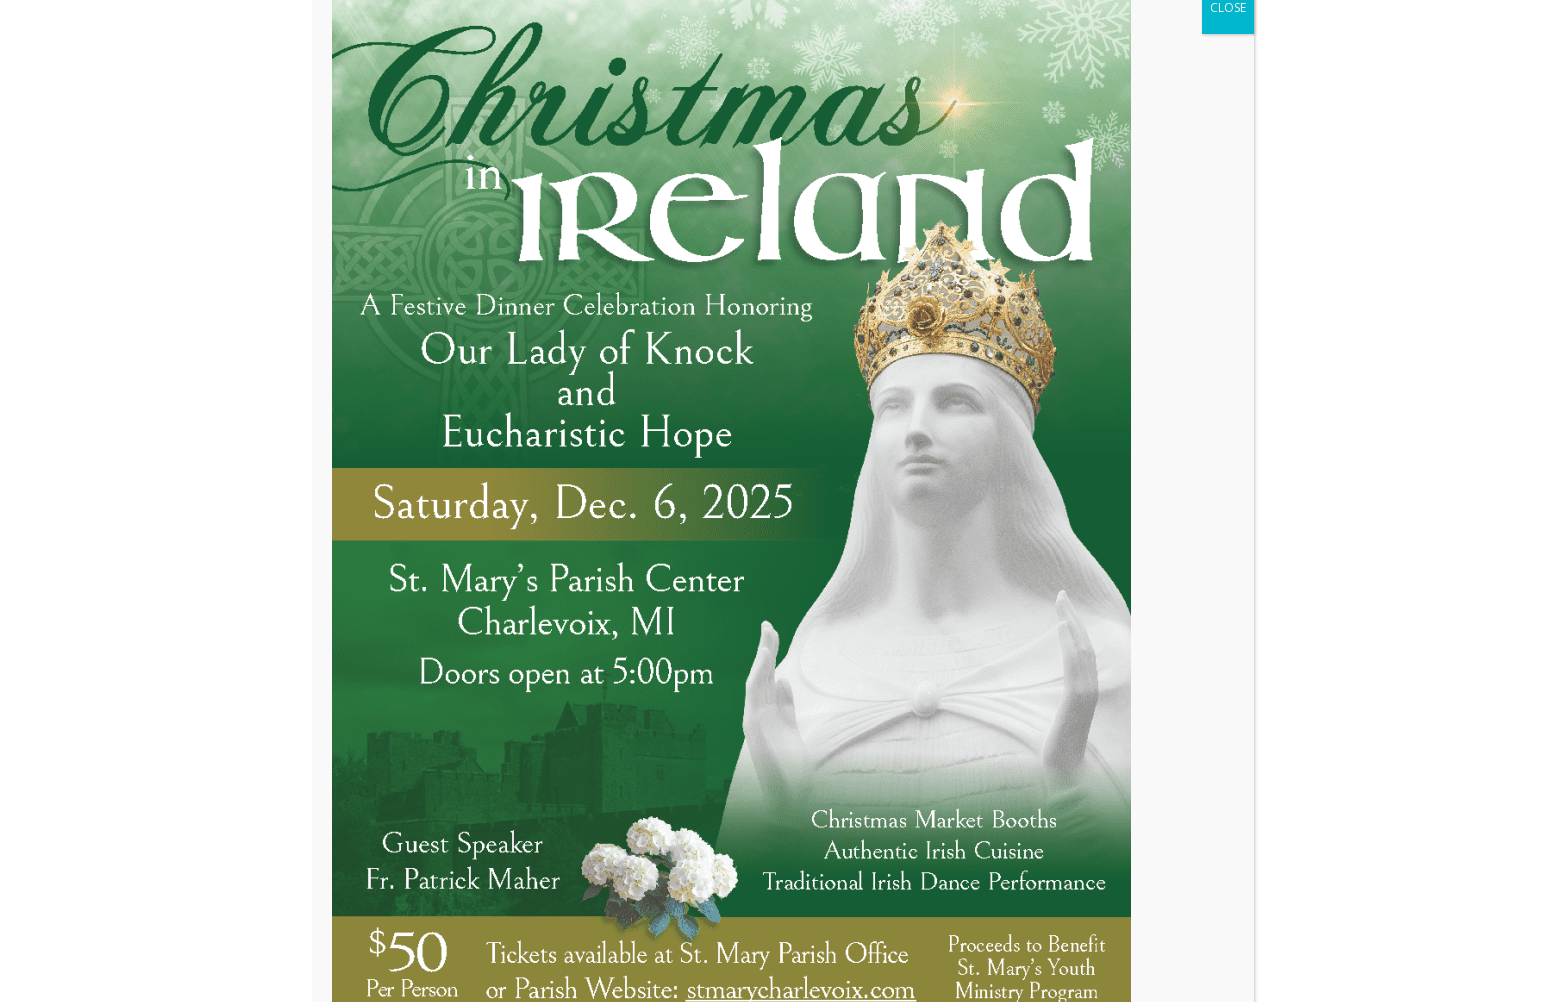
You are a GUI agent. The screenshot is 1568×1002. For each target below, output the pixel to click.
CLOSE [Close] (1228, 125)
